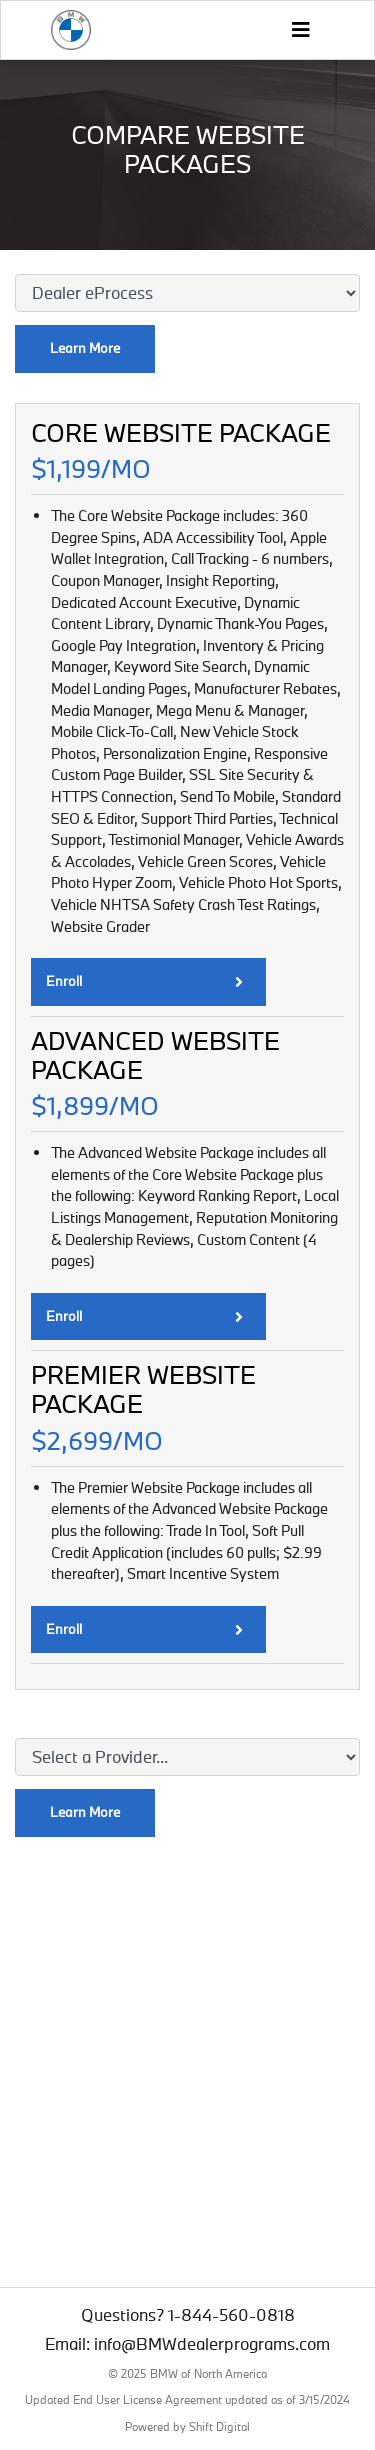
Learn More (85, 348)
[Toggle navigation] (300, 30)
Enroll (144, 981)
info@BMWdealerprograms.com (212, 2344)
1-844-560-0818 (231, 2315)
